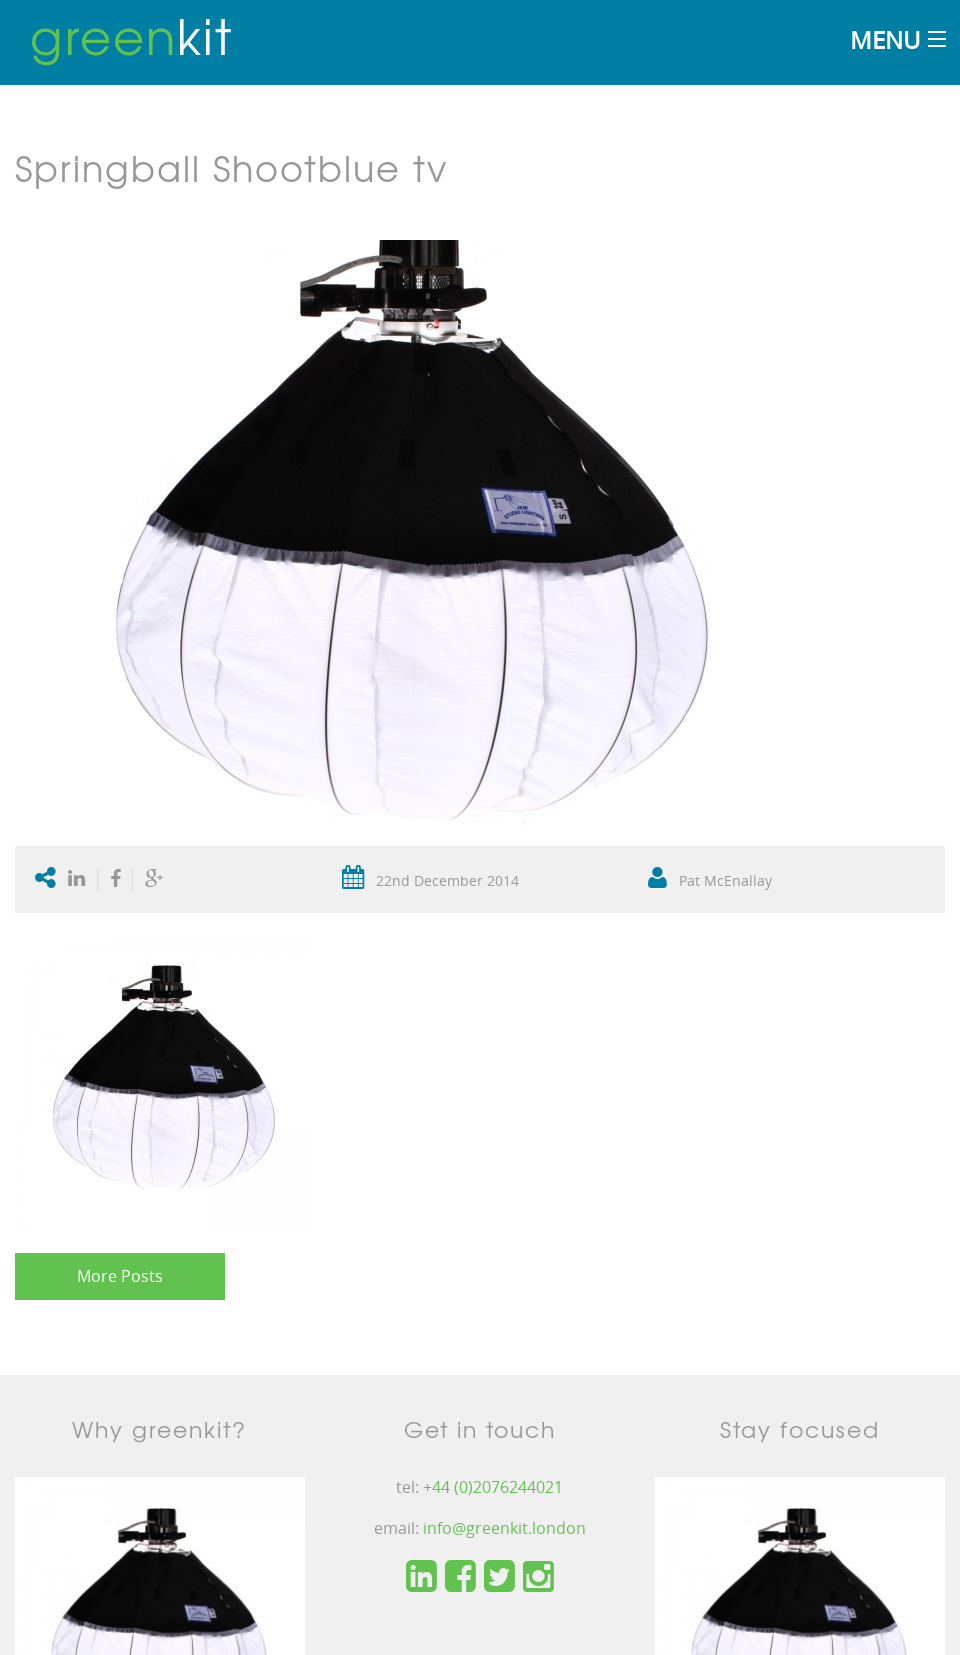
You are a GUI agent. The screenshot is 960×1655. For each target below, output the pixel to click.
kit (131, 35)
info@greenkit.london (504, 1528)
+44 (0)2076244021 (493, 1487)
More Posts (120, 1276)
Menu (885, 39)
